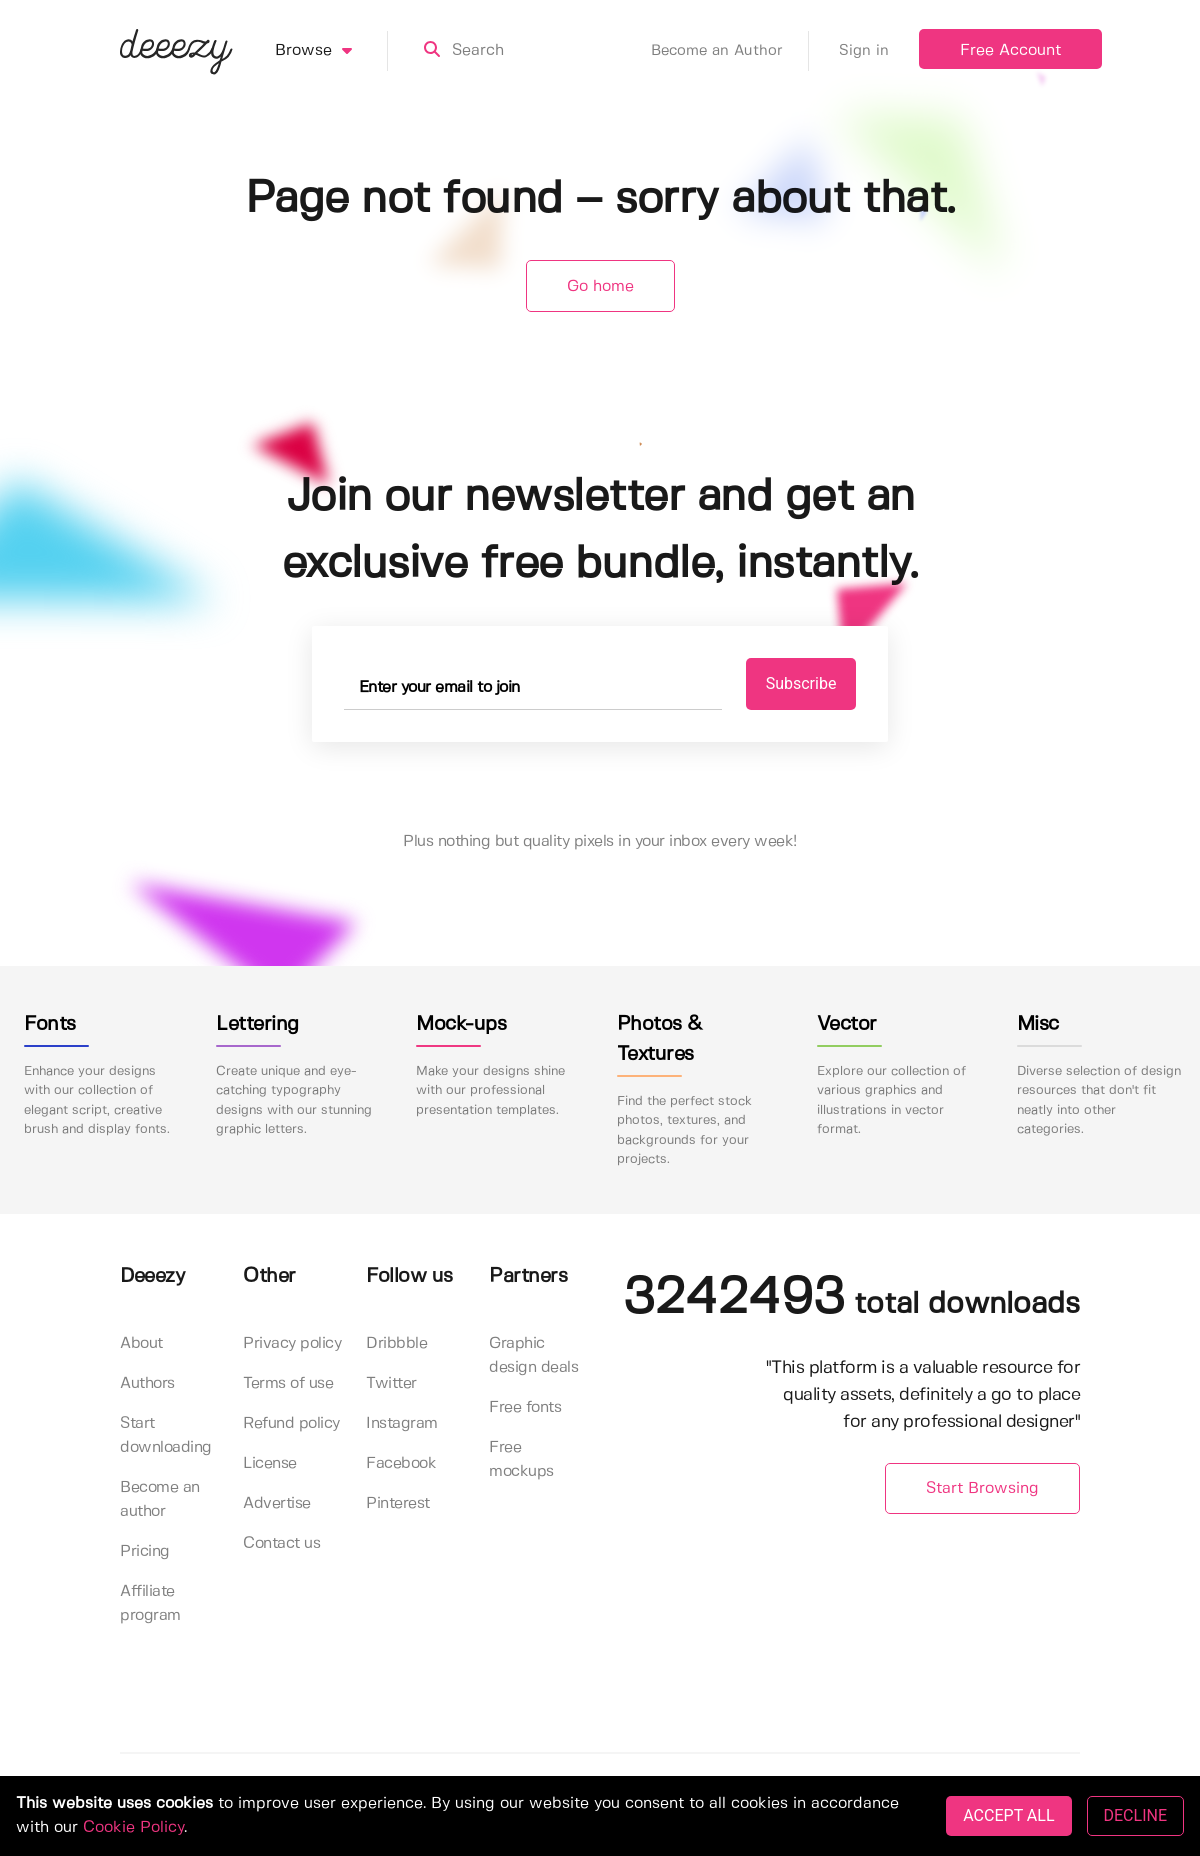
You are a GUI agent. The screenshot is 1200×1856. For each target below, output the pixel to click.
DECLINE (1135, 1815)
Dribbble (396, 1343)
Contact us (281, 1543)
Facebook (401, 1463)
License (270, 1463)
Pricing (145, 1551)
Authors (147, 1383)
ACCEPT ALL (1008, 1815)
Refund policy (291, 1423)
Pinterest (398, 1503)
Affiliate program (150, 1603)
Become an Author (730, 51)
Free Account (1010, 50)
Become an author (160, 1499)
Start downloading (166, 1435)
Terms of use (288, 1383)
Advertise (277, 1503)
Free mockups (521, 1459)
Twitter (391, 1383)
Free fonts (525, 1407)
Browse (331, 51)
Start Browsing (982, 1488)
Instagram (402, 1423)
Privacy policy (292, 1343)
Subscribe (801, 683)
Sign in (864, 51)
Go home (600, 286)
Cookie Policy (133, 1827)
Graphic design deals (533, 1355)
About (141, 1343)
